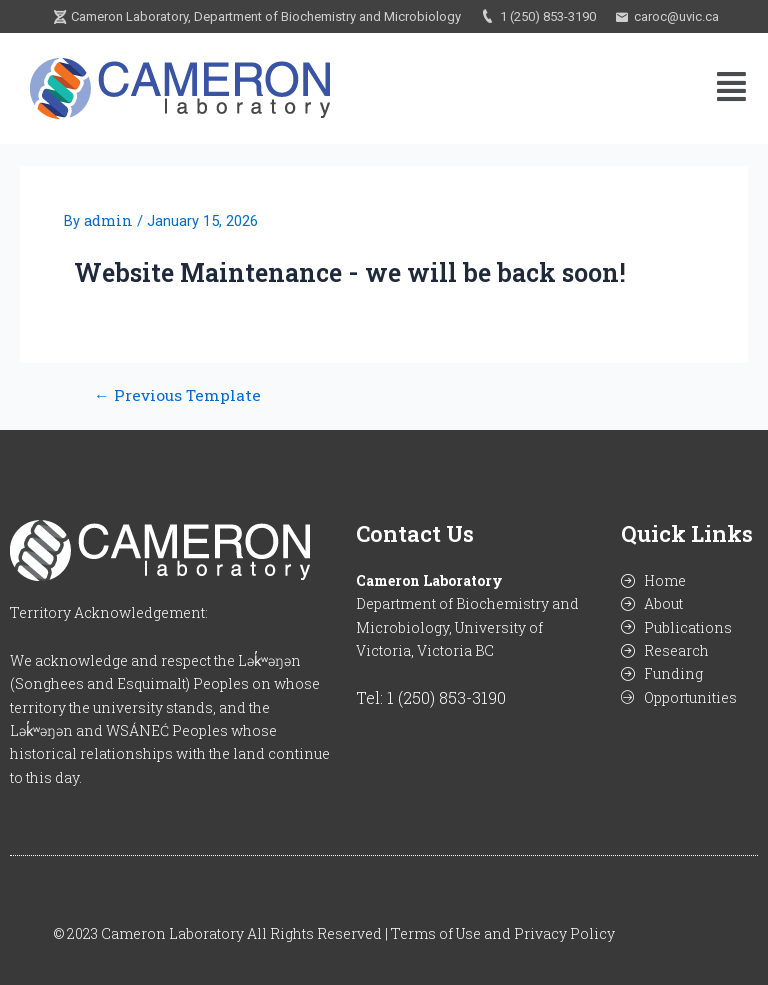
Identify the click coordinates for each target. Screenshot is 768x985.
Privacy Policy (564, 933)
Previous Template (177, 396)
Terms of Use (436, 933)
